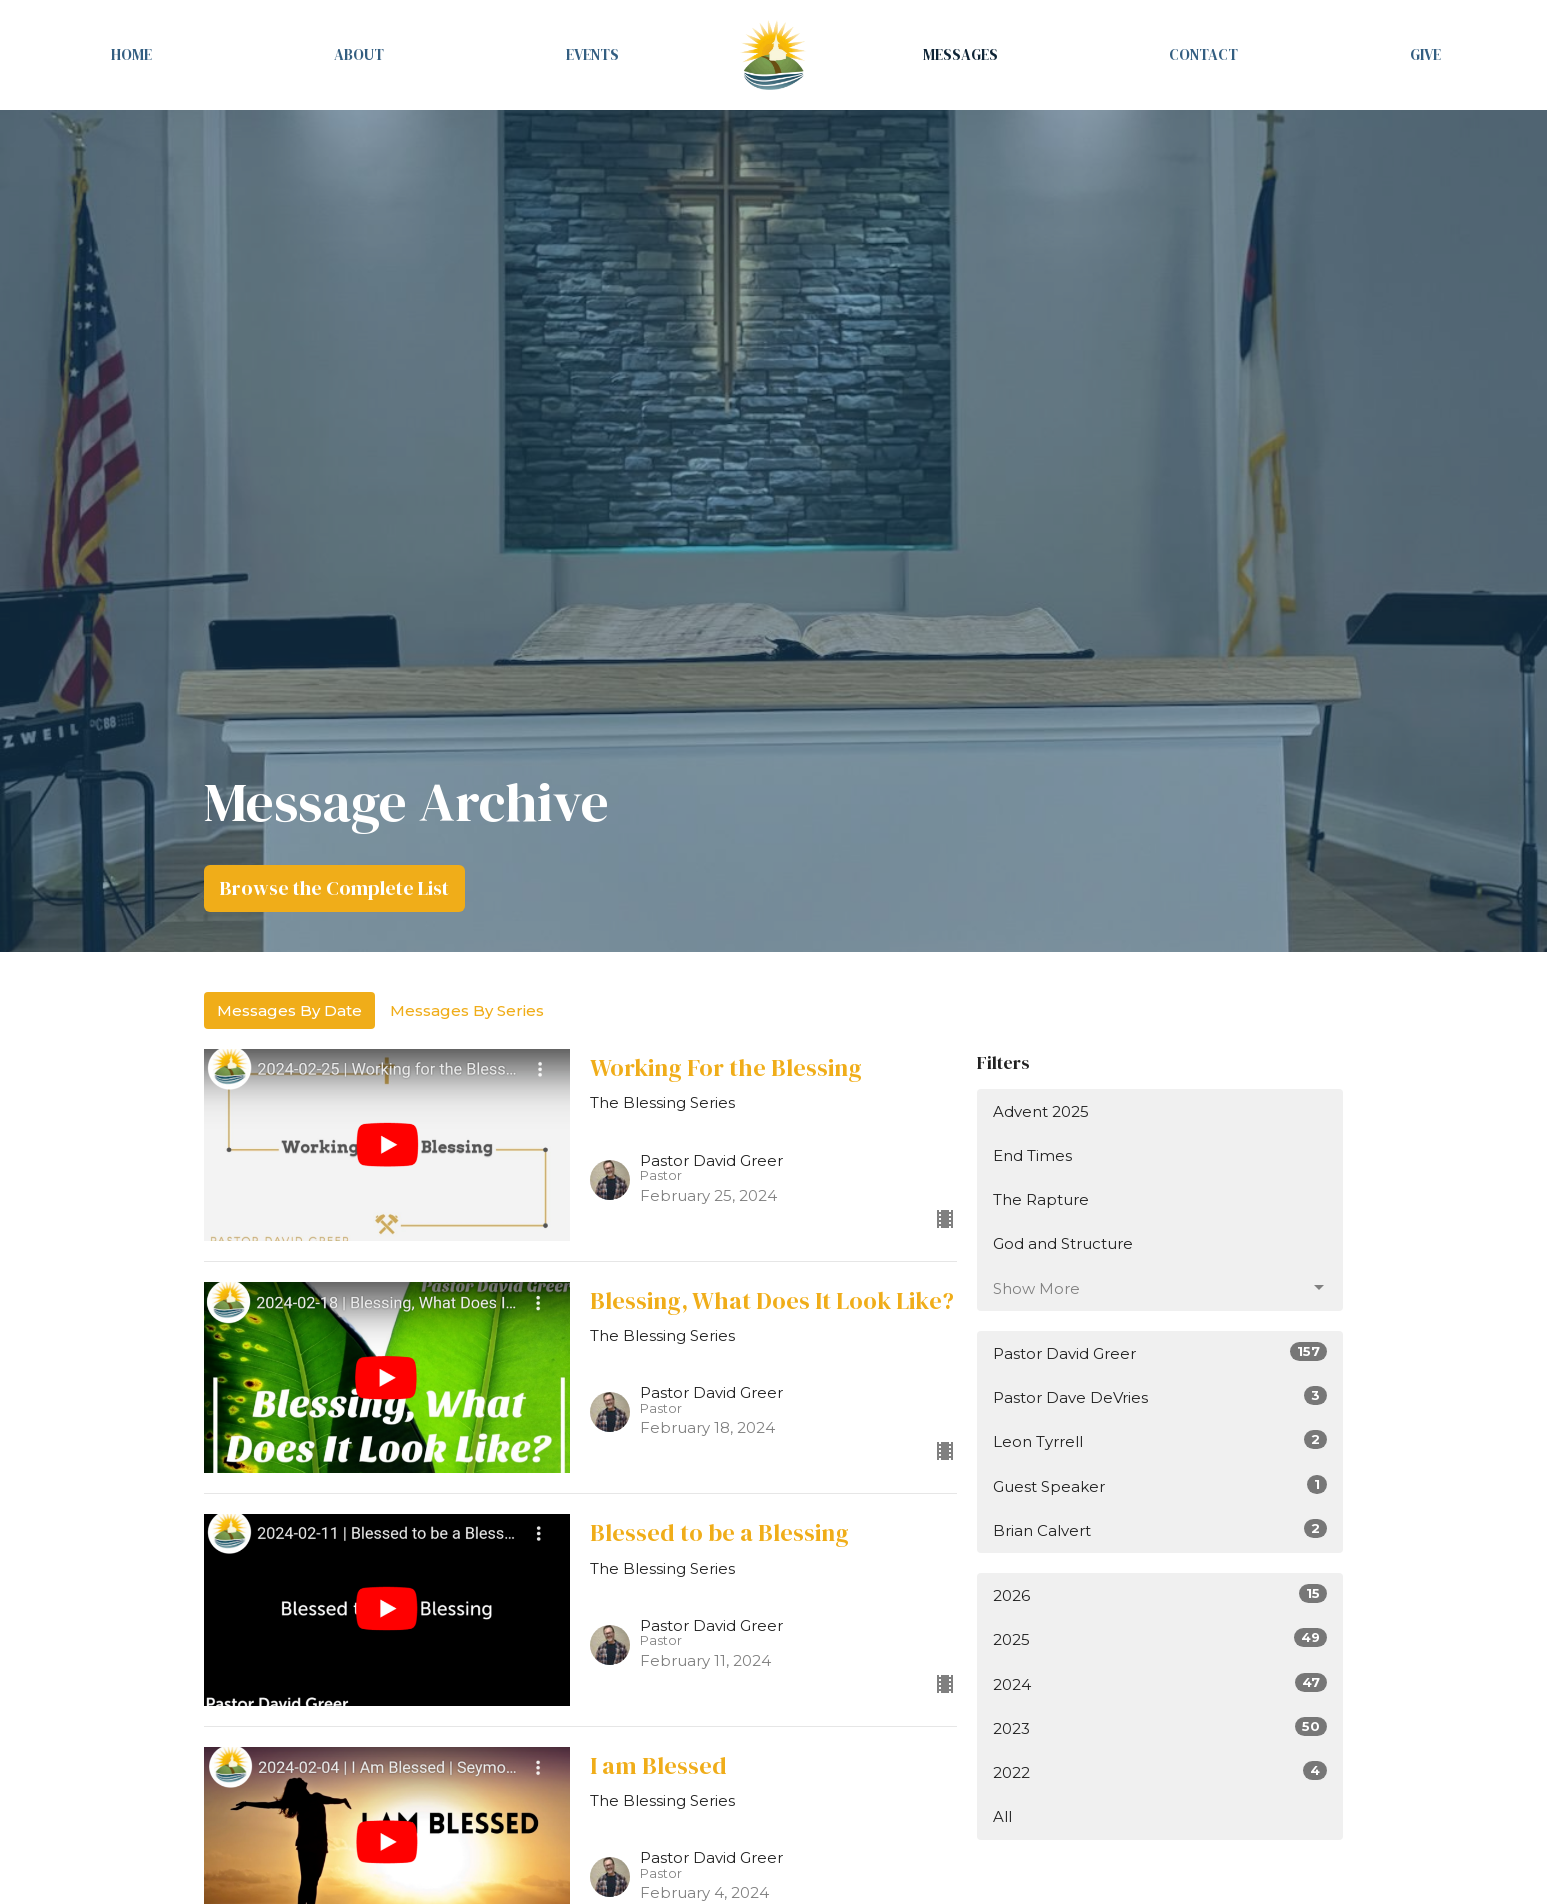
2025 (1160, 1638)
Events (592, 54)
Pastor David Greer (1160, 1352)
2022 (1160, 1771)
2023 (1160, 1727)
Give (1425, 54)
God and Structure (1063, 1243)
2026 (1160, 1594)
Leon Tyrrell (1160, 1440)
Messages (960, 54)
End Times (1032, 1155)
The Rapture (1041, 1199)
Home (131, 54)
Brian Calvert (1160, 1529)
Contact (1203, 54)
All (1002, 1816)
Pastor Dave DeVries (1160, 1396)
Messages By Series (467, 1010)
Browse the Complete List (334, 888)
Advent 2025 (1041, 1111)
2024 (1160, 1683)
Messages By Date (289, 1010)
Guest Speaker (1160, 1485)
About (359, 54)
